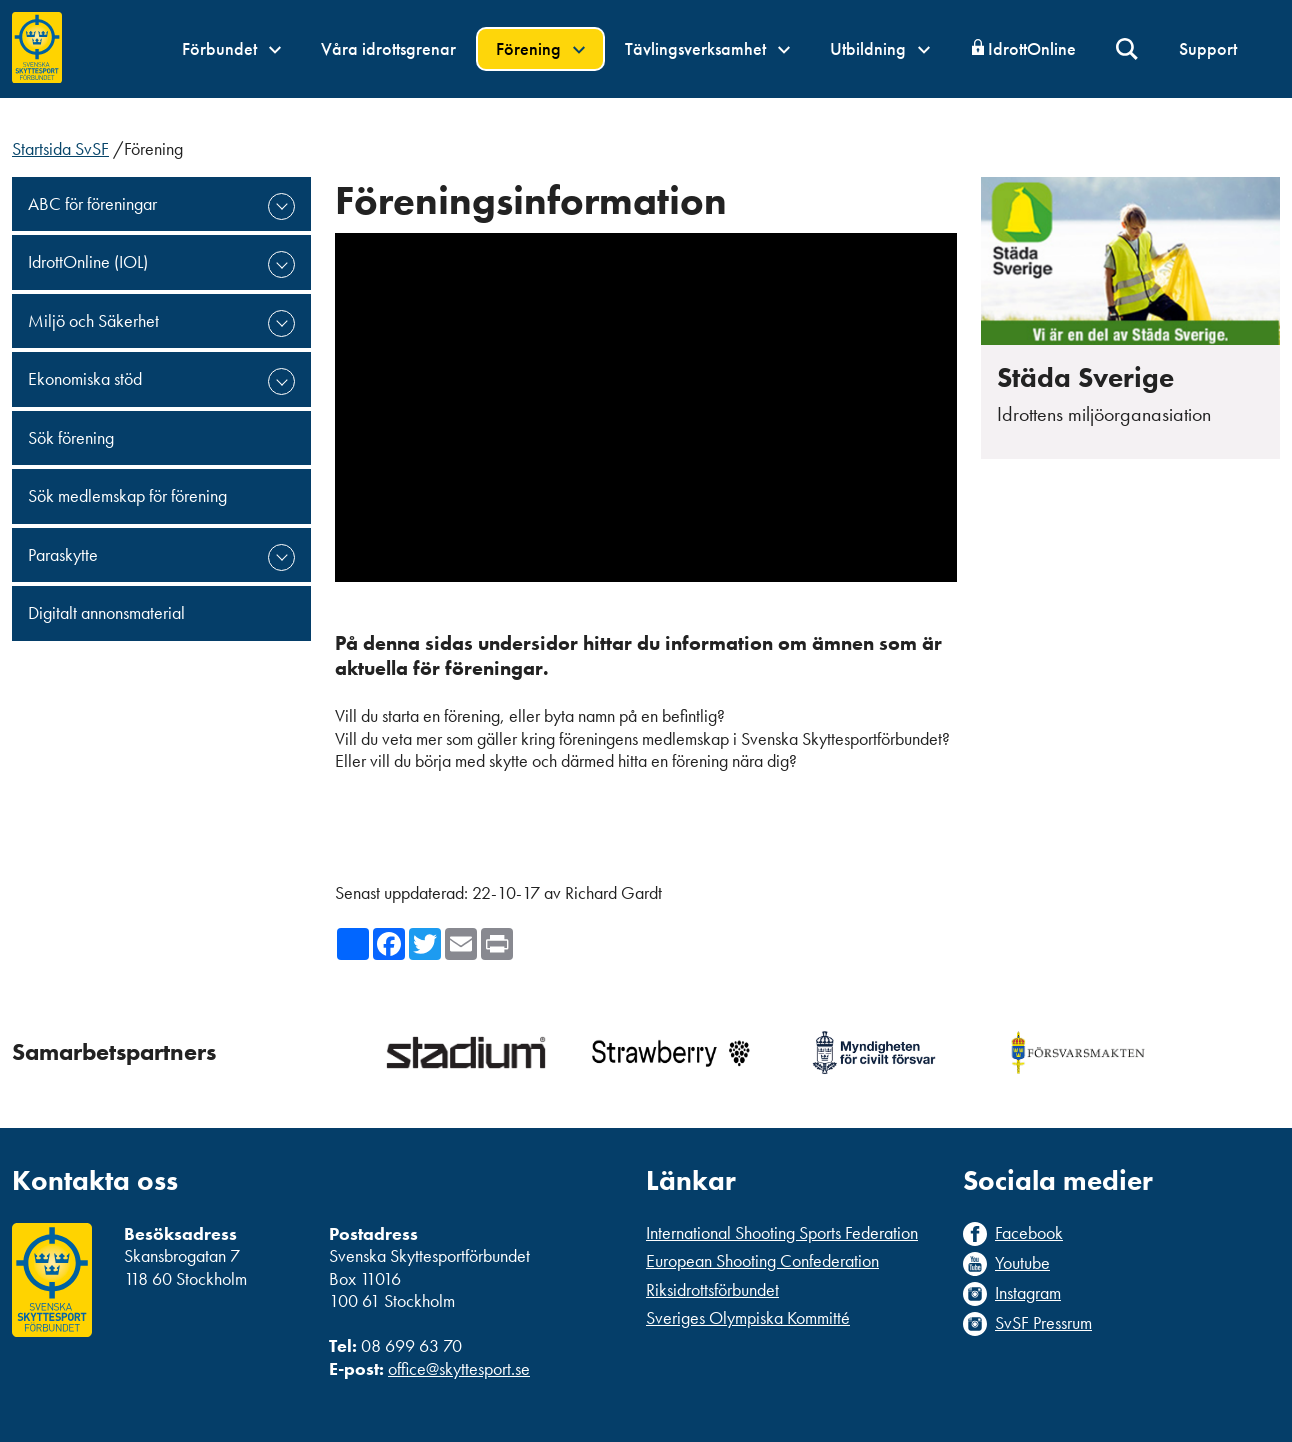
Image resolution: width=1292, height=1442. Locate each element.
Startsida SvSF (60, 148)
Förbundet (231, 48)
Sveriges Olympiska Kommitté (748, 1317)
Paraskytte (63, 554)
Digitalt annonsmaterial (106, 612)
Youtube (1022, 1263)
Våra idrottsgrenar (388, 48)
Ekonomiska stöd (85, 378)
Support (1208, 48)
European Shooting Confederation (762, 1260)
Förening (540, 48)
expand (281, 206)
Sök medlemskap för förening (127, 495)
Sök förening (71, 437)
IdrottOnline (1032, 48)
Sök (1127, 49)
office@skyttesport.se (459, 1368)
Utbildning (880, 48)
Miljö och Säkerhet (93, 320)
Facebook (1029, 1233)
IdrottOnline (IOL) (88, 261)
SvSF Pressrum (1043, 1323)
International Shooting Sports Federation (782, 1232)
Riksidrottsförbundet (712, 1289)
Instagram (1028, 1293)
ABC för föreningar (92, 203)
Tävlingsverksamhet (707, 48)
